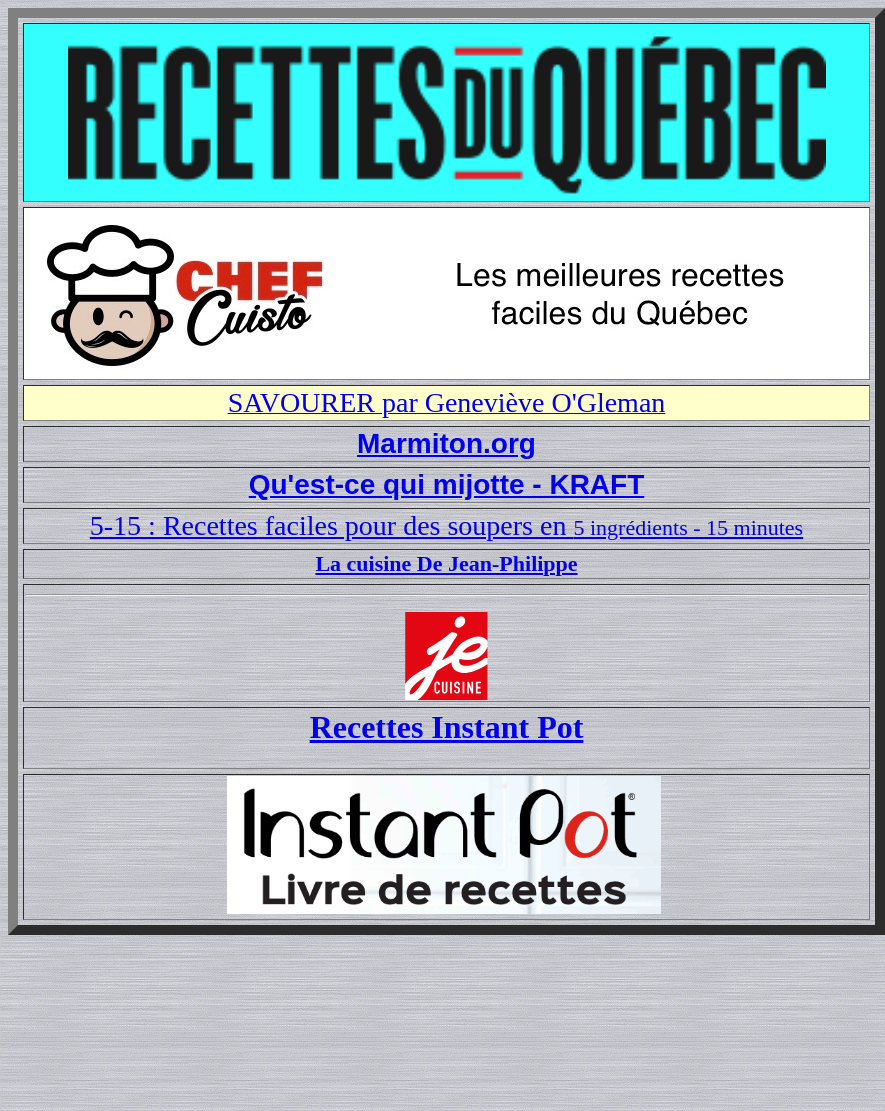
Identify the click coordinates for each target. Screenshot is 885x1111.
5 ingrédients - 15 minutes (688, 527)
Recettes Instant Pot (447, 727)
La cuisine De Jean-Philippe (446, 563)
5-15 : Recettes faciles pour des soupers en (332, 525)
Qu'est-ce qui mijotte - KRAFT (447, 484)
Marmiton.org (446, 443)
